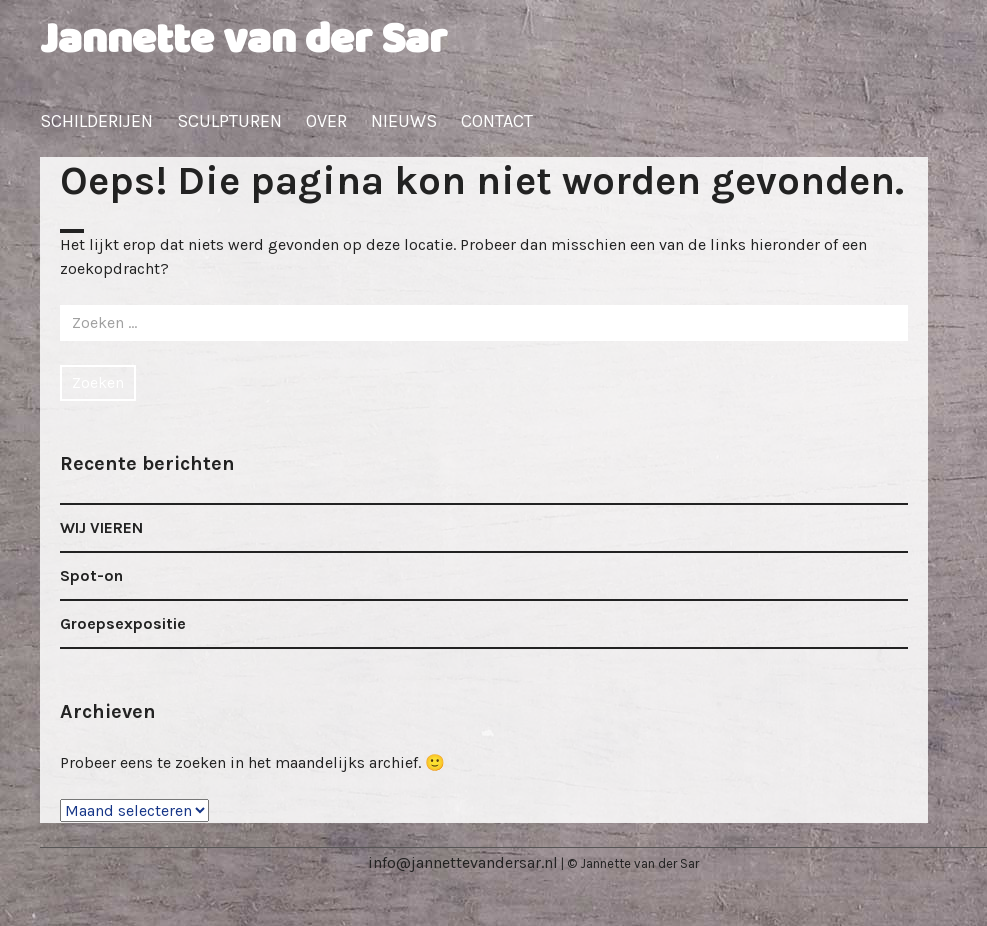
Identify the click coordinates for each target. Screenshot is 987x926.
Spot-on (91, 575)
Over (326, 121)
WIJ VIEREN (101, 527)
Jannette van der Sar (243, 40)
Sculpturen (229, 121)
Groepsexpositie (123, 623)
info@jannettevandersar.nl (463, 862)
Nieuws (404, 121)
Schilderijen (96, 121)
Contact (497, 121)
